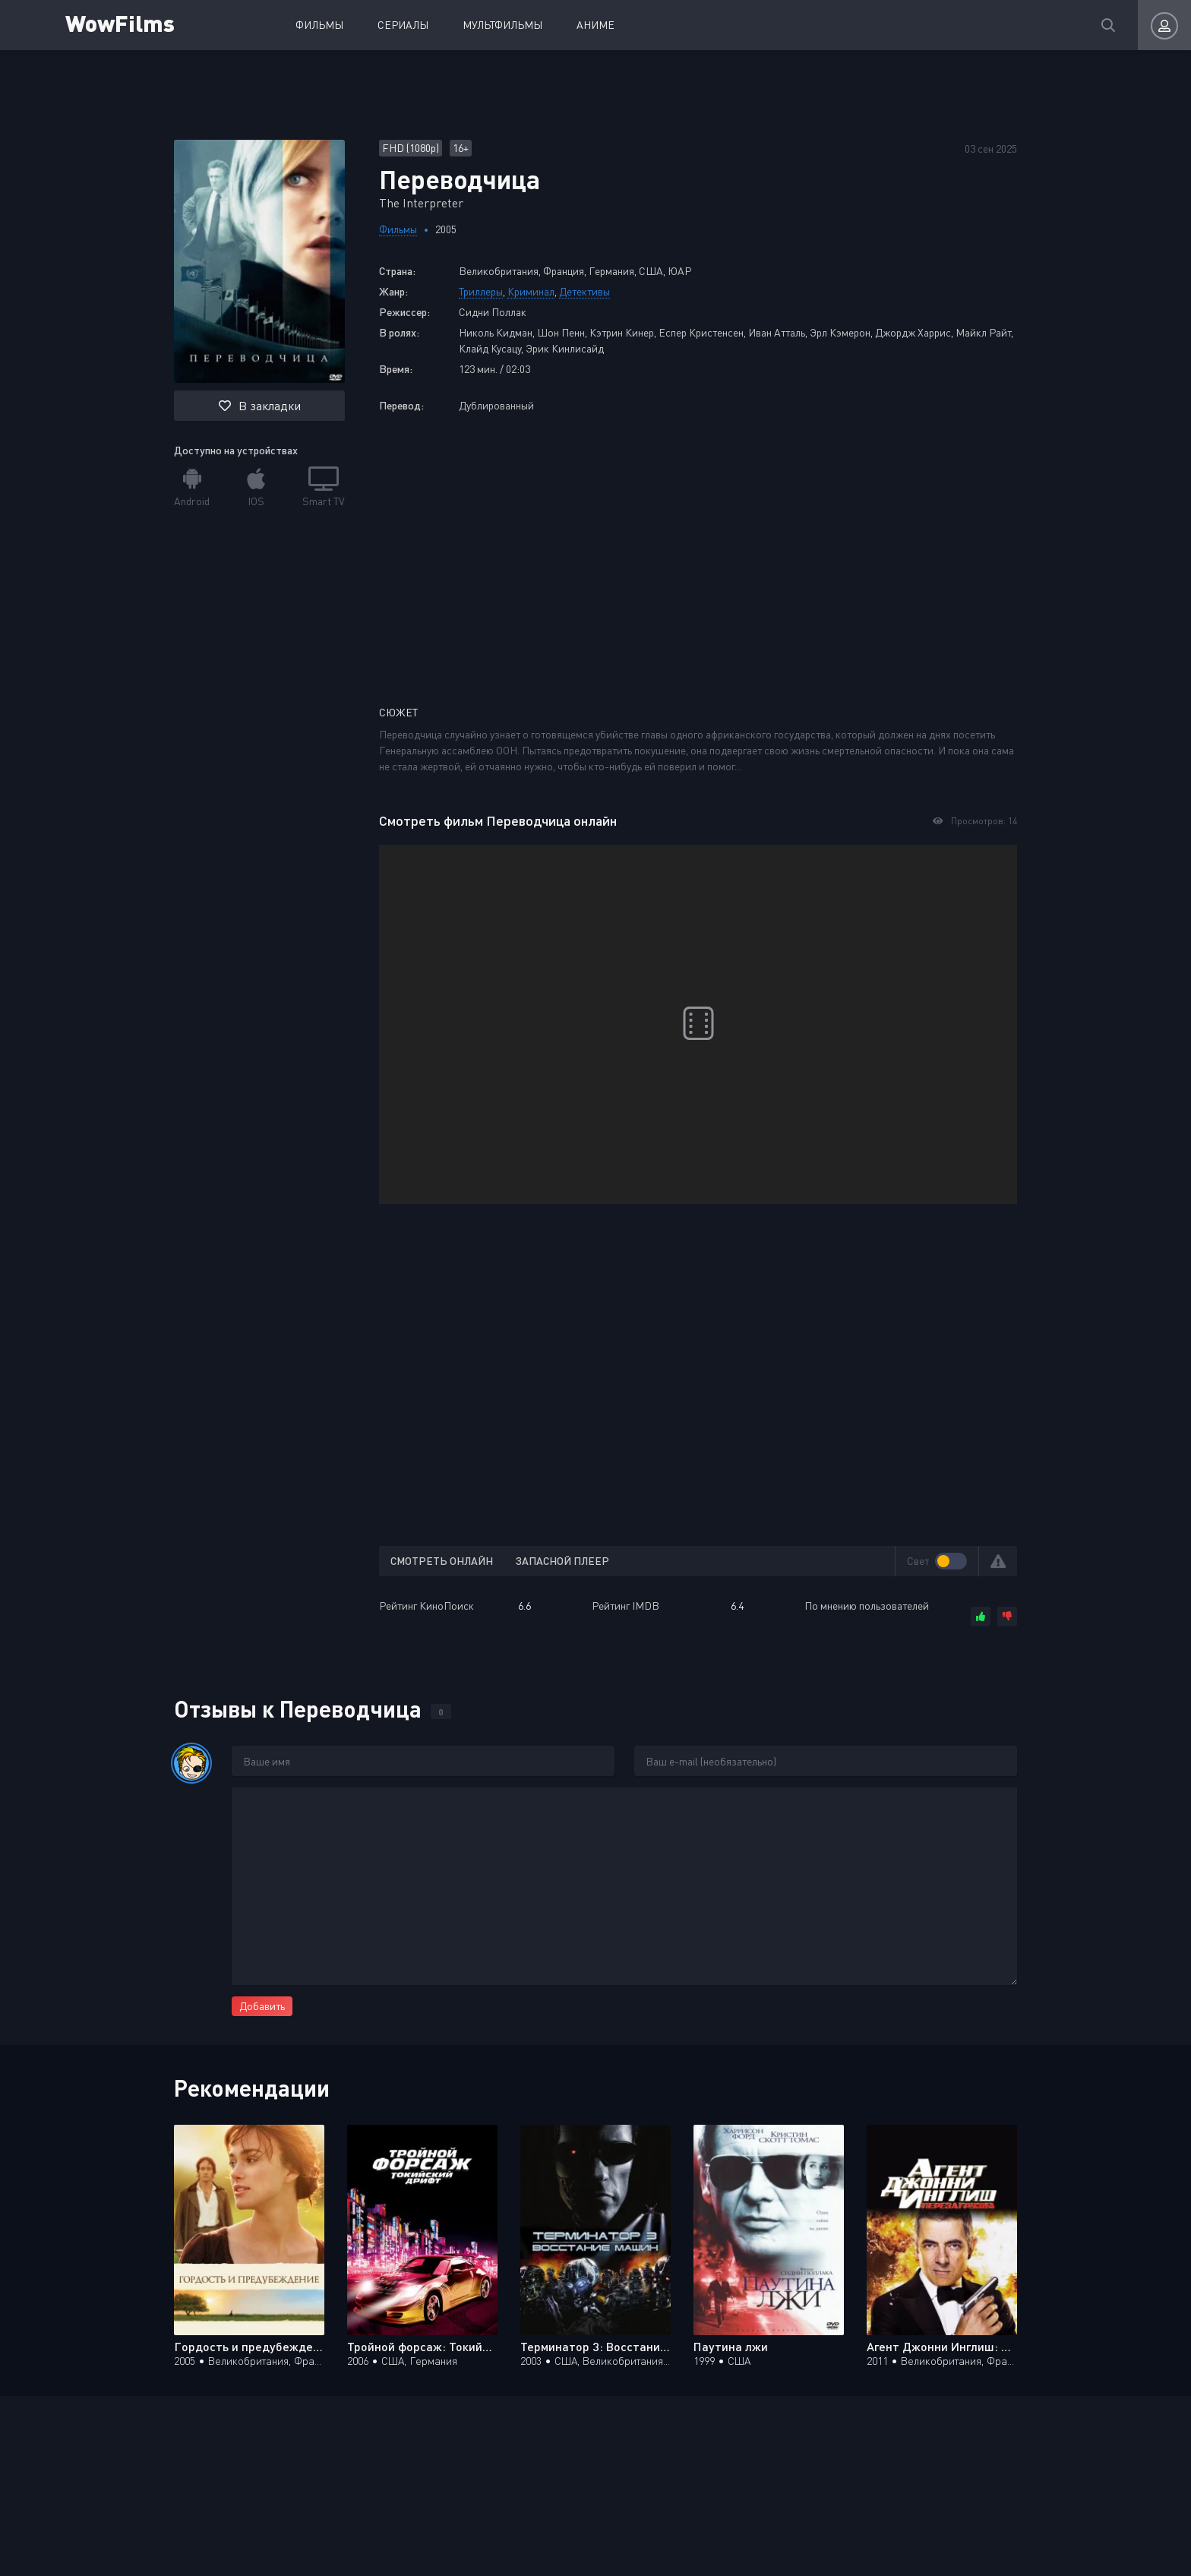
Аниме (595, 24)
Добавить (262, 2005)
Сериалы (403, 24)
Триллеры (481, 291)
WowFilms (120, 22)
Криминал (530, 291)
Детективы (584, 291)
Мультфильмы (502, 24)
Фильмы (319, 24)
